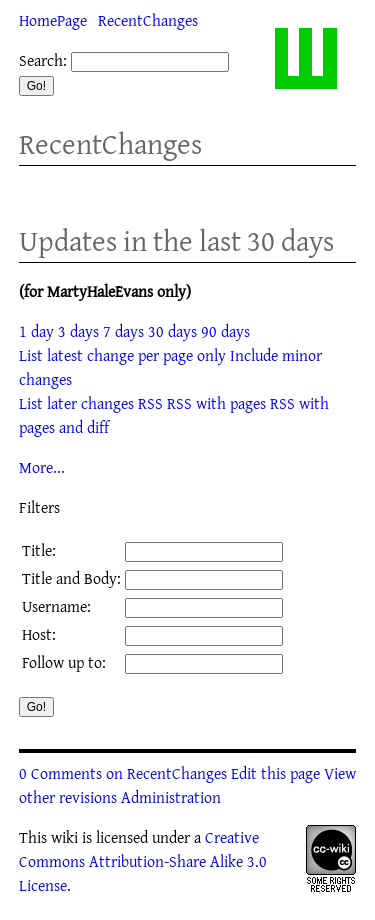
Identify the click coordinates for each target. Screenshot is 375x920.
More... (42, 467)
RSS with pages (216, 403)
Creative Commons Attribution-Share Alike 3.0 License (143, 861)
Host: (39, 634)
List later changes (76, 403)
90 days (225, 331)
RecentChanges (148, 20)
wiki (64, 837)
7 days (123, 331)
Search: (43, 60)
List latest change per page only (122, 355)
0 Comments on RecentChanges (123, 773)
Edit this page (275, 773)
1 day (36, 331)
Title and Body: (71, 578)
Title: (39, 550)
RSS (150, 403)
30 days (172, 331)
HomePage (53, 20)
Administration (171, 797)
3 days (78, 331)
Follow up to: (64, 662)
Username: (56, 606)
